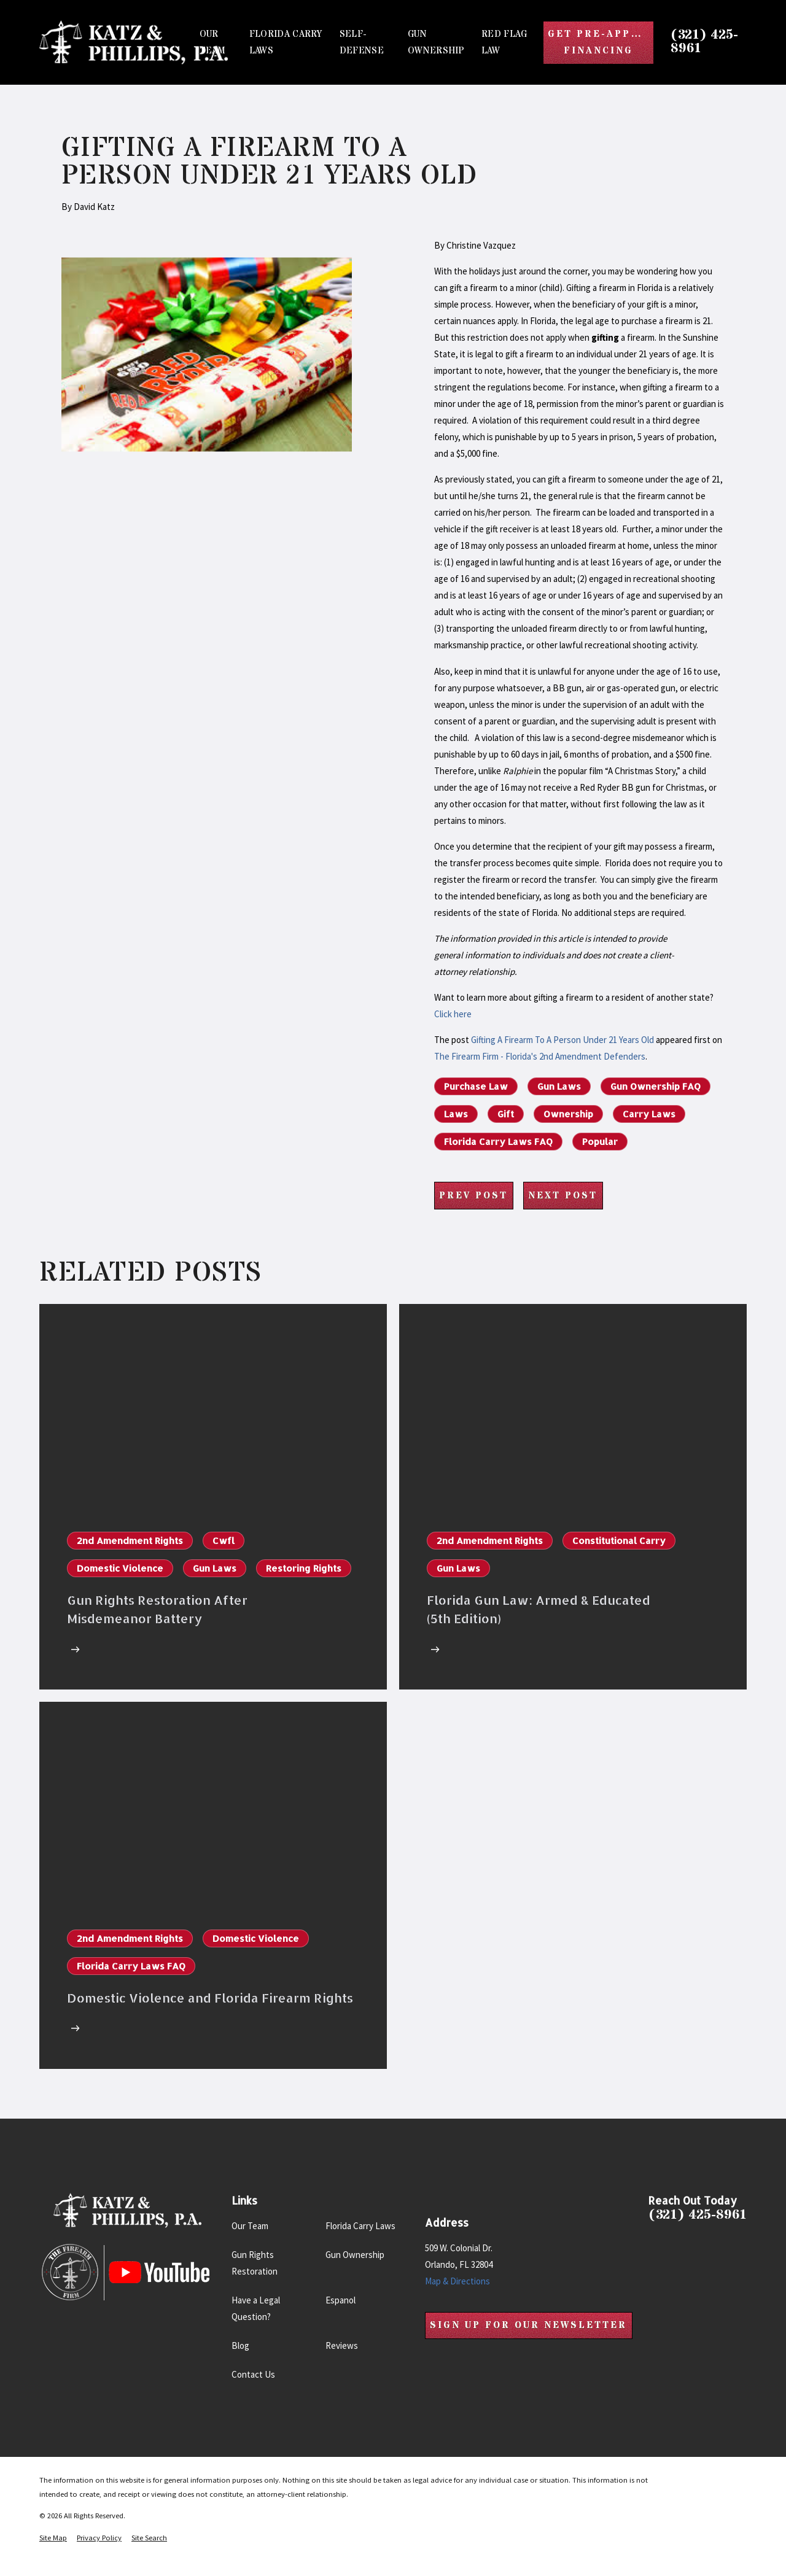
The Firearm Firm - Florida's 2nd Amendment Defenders (539, 1056)
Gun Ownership (354, 2254)
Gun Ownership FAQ (655, 1086)
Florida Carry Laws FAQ (498, 1141)
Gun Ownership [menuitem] (436, 42)
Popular (600, 1141)
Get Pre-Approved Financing (601, 42)
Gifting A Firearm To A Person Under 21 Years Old (562, 1040)
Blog (240, 2345)
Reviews (341, 2345)
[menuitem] (53, 2538)
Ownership (568, 1114)
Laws (456, 1114)
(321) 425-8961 (704, 42)
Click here (453, 1014)
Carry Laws (649, 1114)
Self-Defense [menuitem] (362, 42)
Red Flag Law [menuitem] (504, 42)
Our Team (250, 2226)
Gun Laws (559, 1086)
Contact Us (253, 2374)
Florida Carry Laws (360, 2226)
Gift (505, 1114)
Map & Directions (457, 2281)
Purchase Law (476, 1086)
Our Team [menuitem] (213, 42)
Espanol (340, 2300)
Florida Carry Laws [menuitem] (285, 42)
